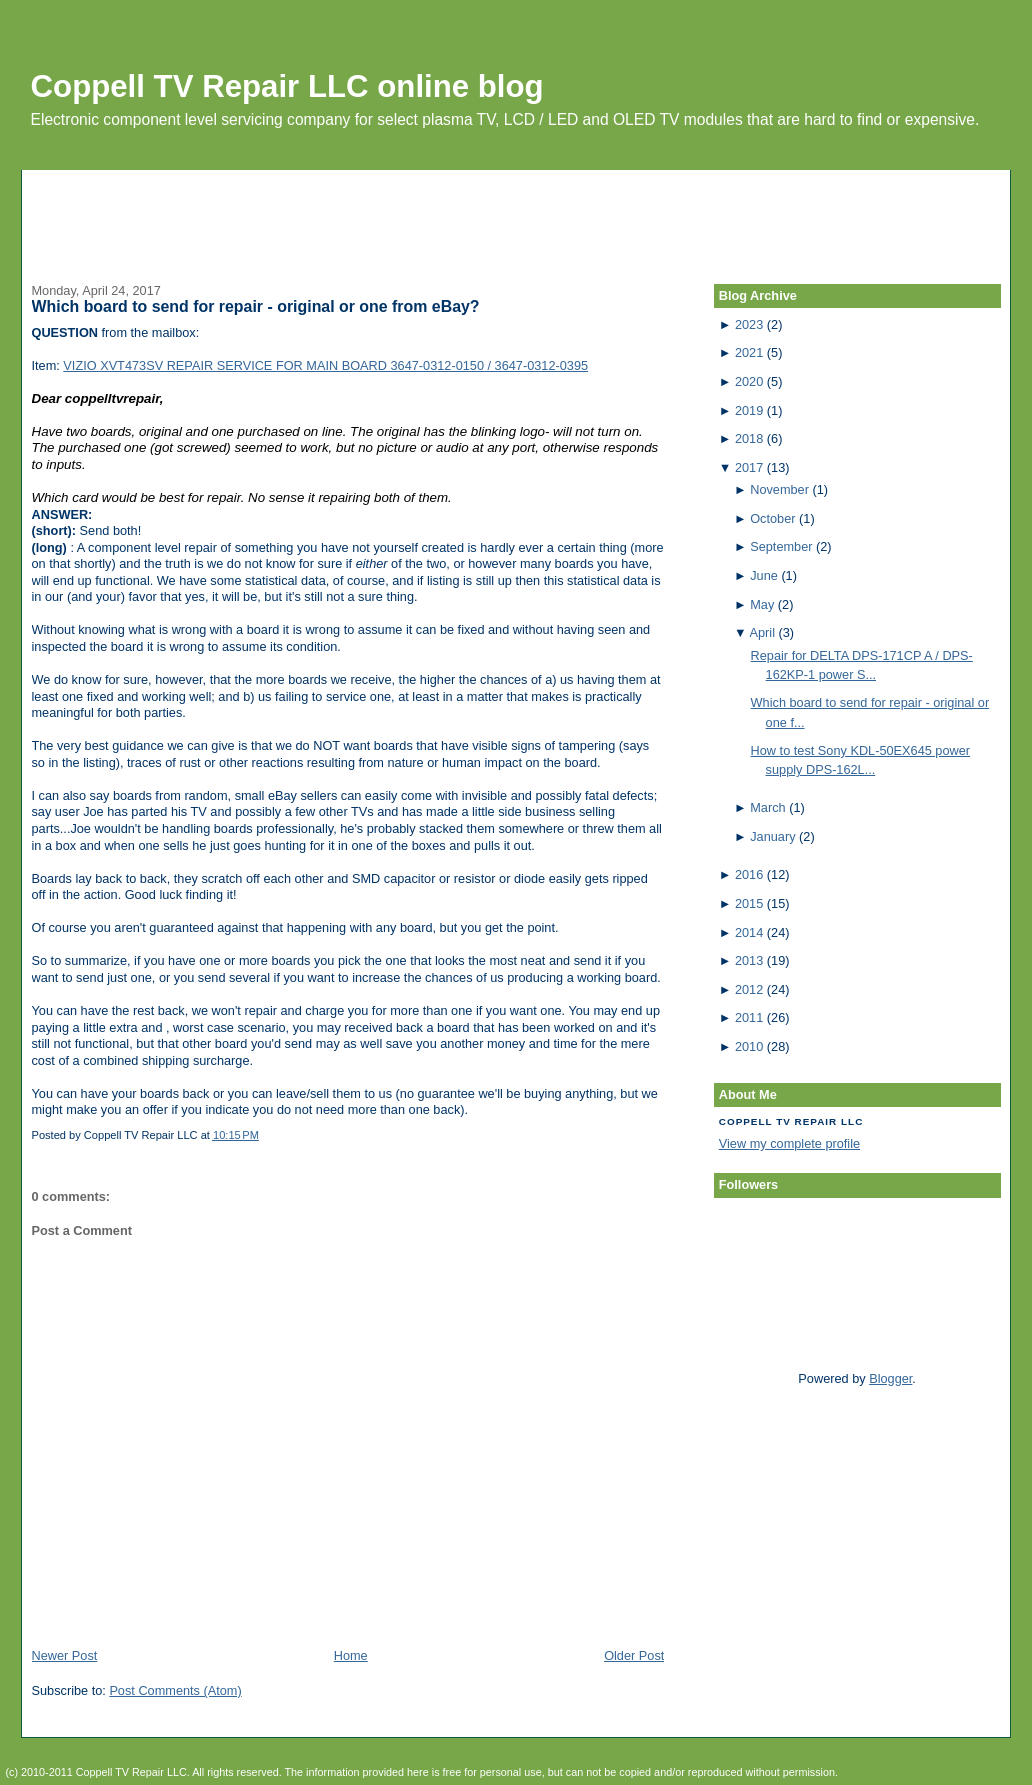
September (781, 546)
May (762, 604)
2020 (749, 381)
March (767, 807)
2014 (749, 932)
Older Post (634, 1655)
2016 (749, 874)
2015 (749, 903)
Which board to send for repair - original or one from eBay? (256, 306)
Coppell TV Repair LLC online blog (287, 86)
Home (351, 1655)
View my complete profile (789, 1143)
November (779, 489)
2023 (749, 324)
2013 (749, 960)
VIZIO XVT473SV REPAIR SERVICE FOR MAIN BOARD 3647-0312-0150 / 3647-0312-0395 (325, 365)
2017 (749, 467)
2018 (749, 438)
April (762, 632)
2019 (749, 410)
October (772, 518)
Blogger (890, 1378)
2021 (749, 352)
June (764, 575)
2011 (749, 1017)
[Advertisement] (516, 215)
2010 (749, 1046)
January (772, 836)
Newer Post (65, 1655)
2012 (749, 989)
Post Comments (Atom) (175, 1690)
